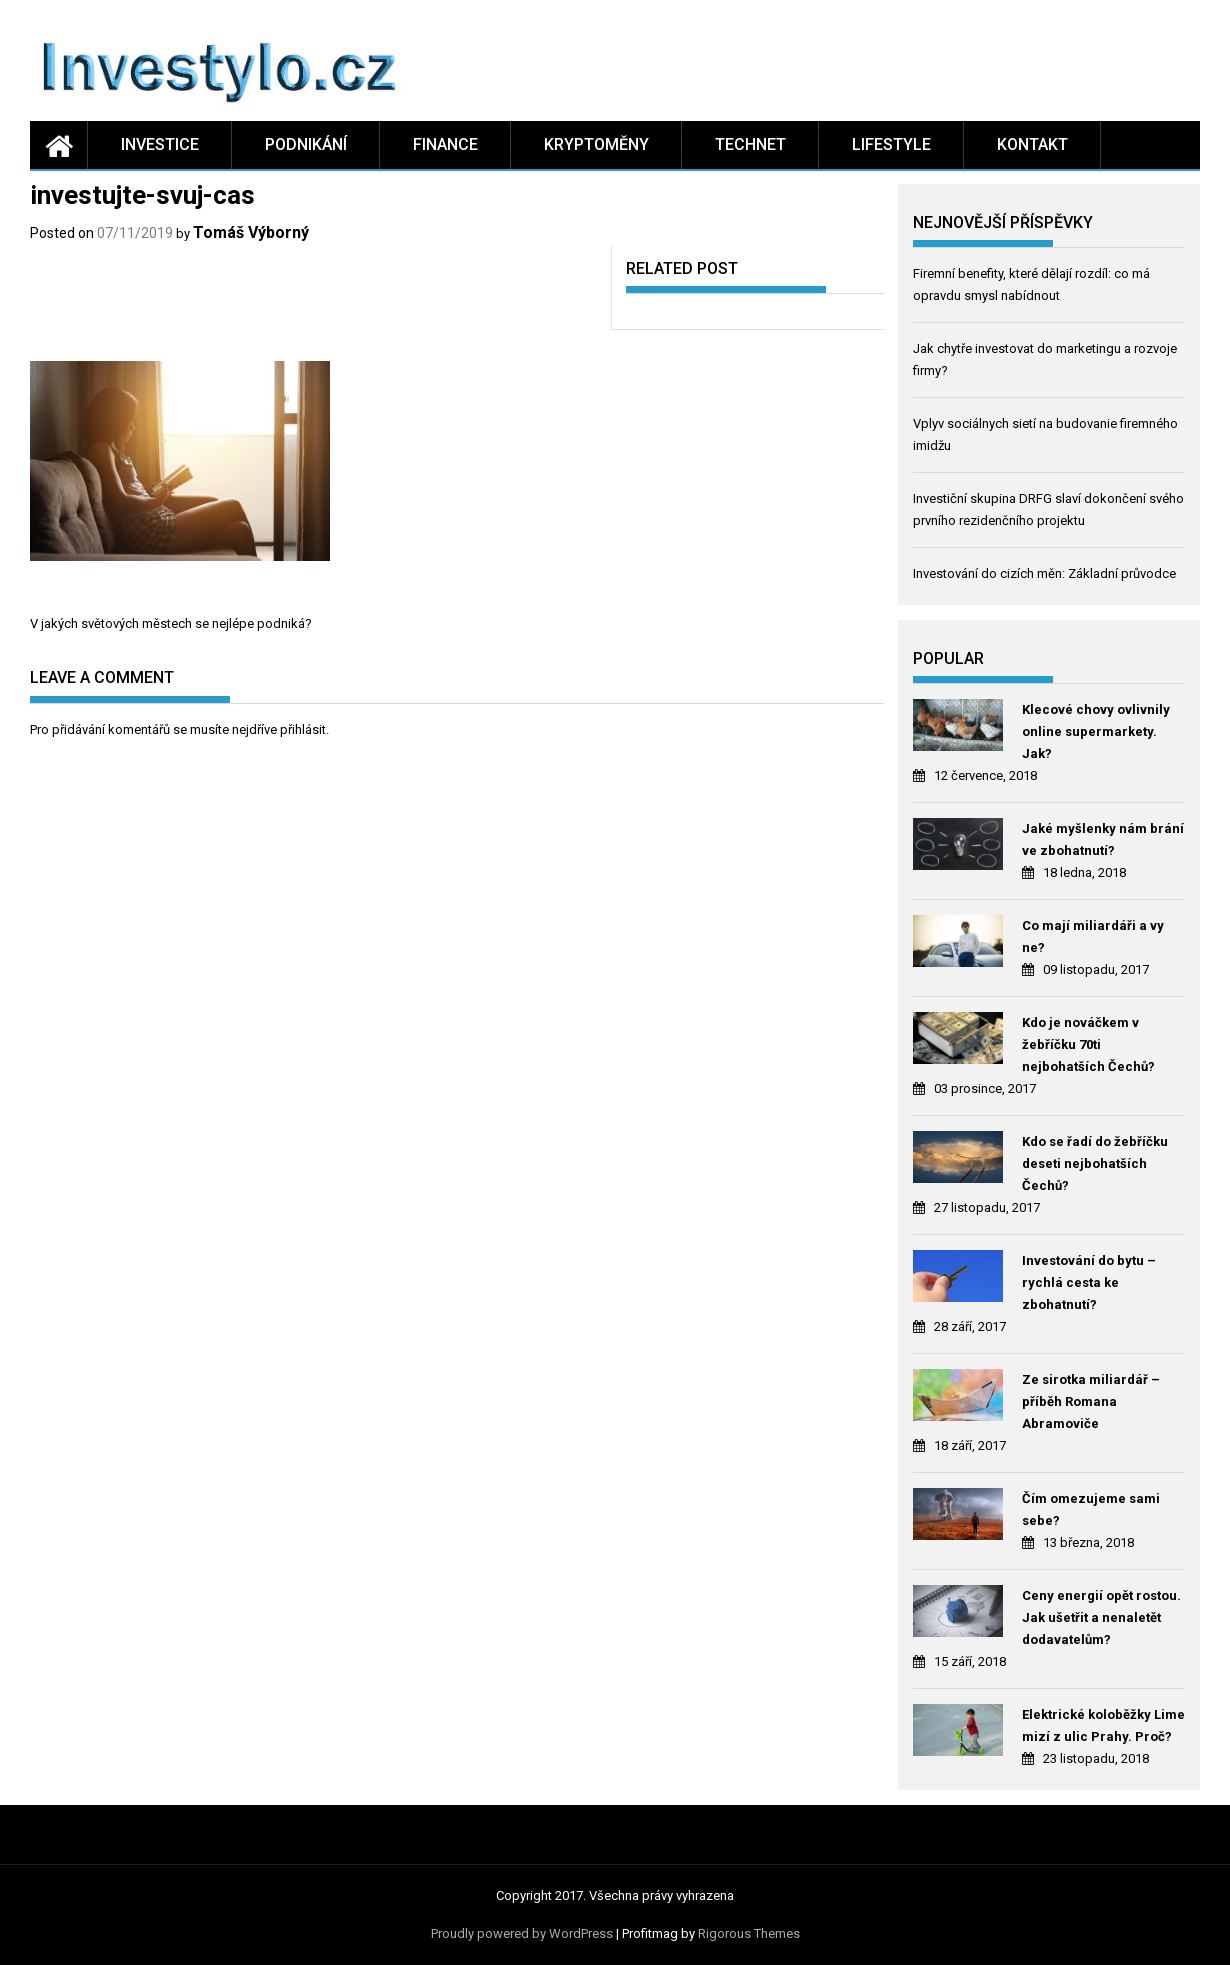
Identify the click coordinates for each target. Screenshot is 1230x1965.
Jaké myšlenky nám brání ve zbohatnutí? (1103, 839)
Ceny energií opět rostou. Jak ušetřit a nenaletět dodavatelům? (1101, 1617)
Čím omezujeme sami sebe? (1091, 1509)
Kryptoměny (596, 144)
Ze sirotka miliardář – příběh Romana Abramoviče (1091, 1401)
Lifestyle (891, 144)
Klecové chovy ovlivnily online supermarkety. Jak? (1096, 731)
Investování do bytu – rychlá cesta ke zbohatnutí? (1089, 1282)
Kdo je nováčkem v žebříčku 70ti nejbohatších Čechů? (1088, 1044)
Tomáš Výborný (251, 232)
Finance (445, 144)
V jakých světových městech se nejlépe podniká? (171, 623)
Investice (160, 144)
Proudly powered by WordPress (522, 1933)
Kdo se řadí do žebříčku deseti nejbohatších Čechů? (1095, 1163)
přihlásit (303, 729)
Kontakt (1032, 144)
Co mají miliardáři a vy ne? (1093, 936)
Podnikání (306, 144)
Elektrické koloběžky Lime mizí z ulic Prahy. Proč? (1103, 1725)
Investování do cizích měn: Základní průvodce (1044, 573)
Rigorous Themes (749, 1933)
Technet (750, 144)
